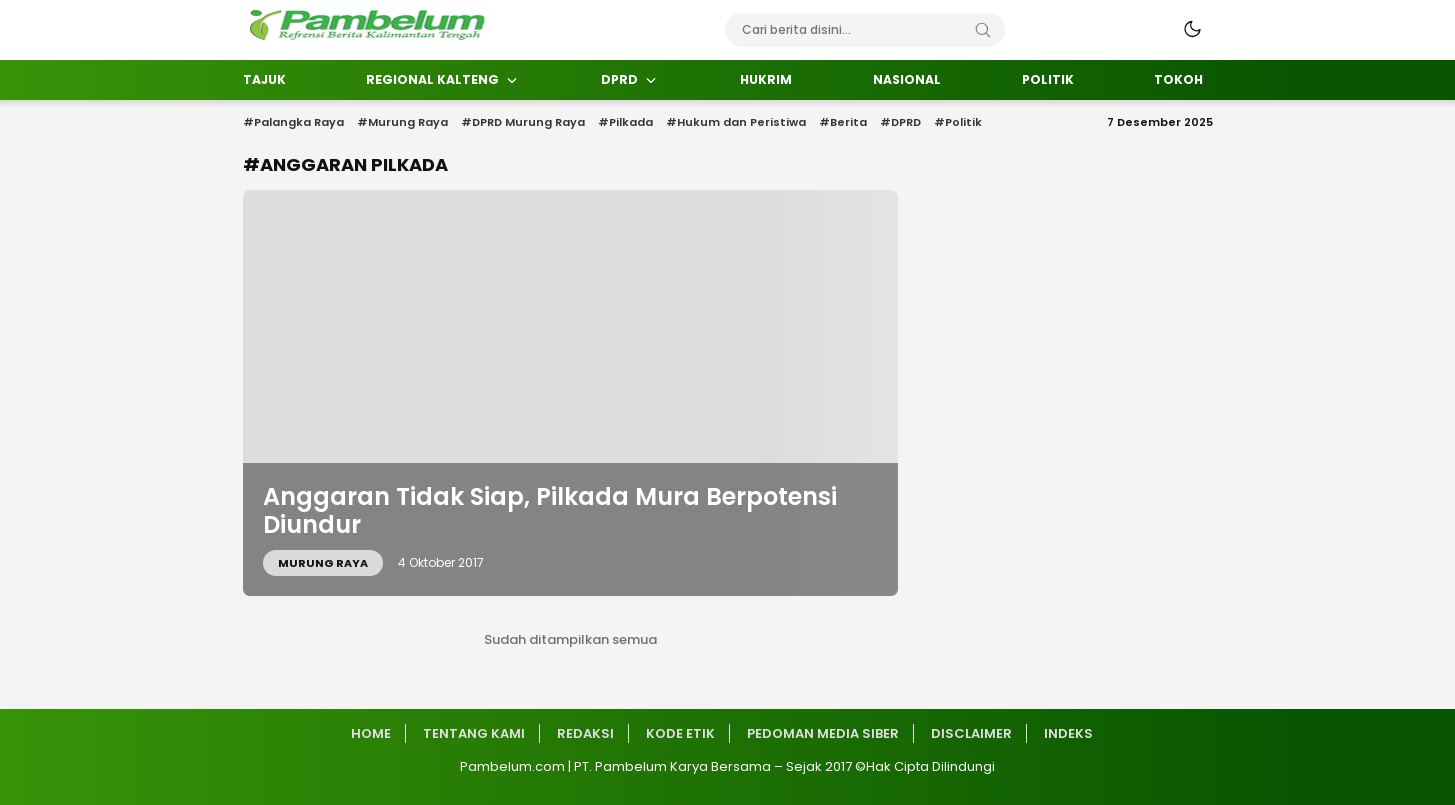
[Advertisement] (153, 405)
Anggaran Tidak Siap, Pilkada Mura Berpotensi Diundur (550, 511)
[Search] (983, 30)
